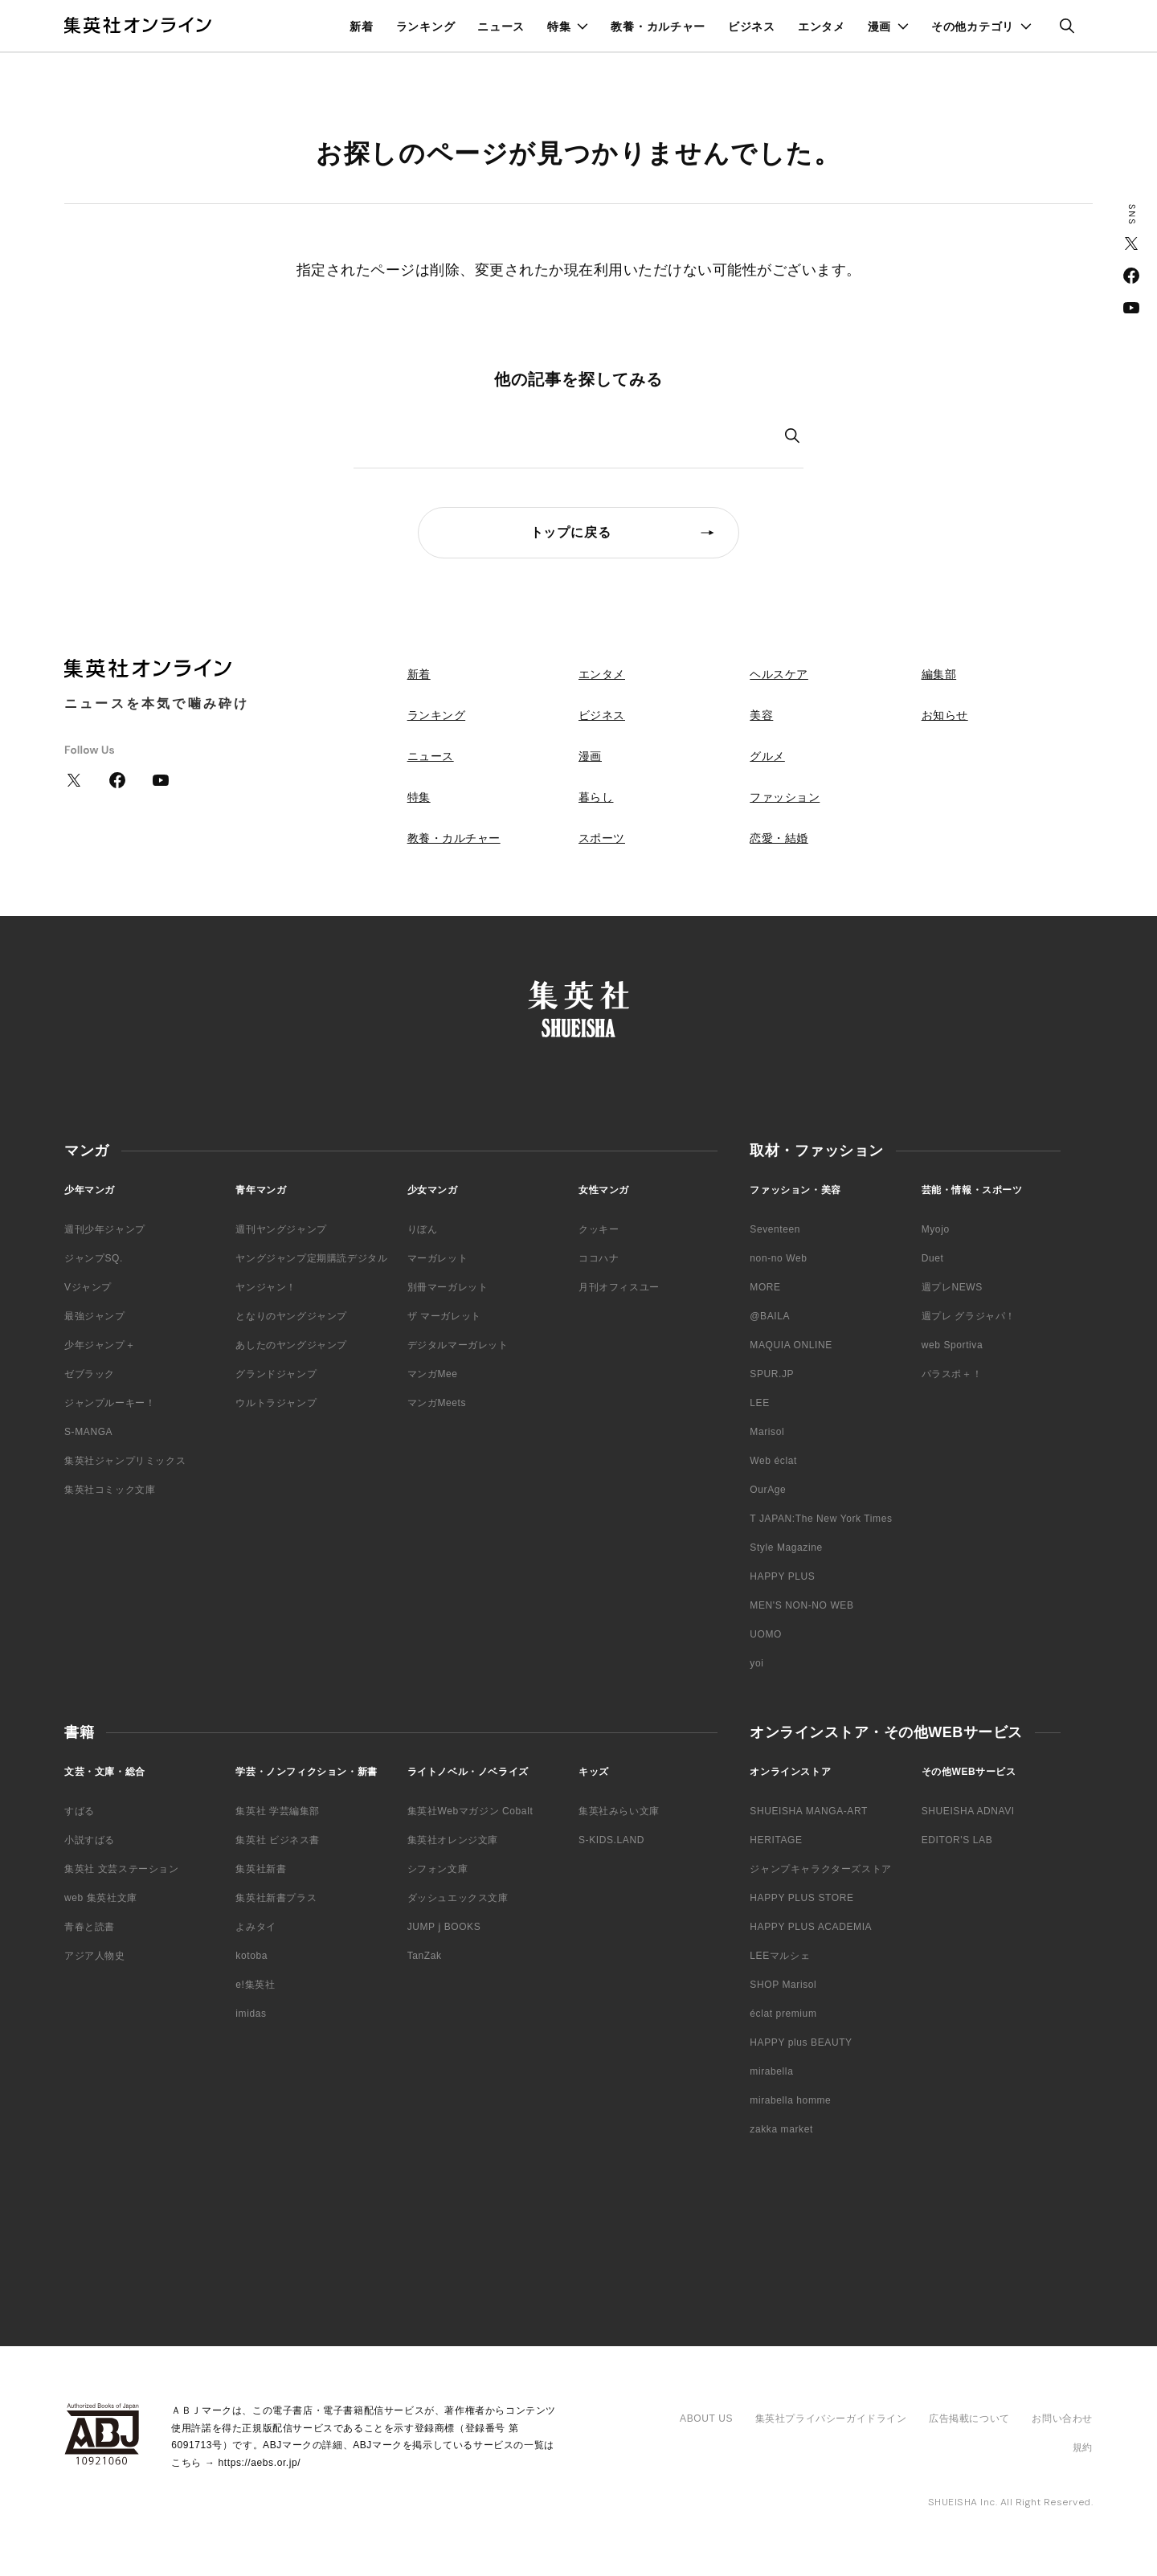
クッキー (598, 1229)
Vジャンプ (88, 1287)
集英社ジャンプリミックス (125, 1460)
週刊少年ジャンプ (104, 1229)
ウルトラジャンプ (276, 1403)
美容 (761, 715)
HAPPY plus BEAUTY (801, 2042)
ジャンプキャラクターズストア (820, 1869)
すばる (79, 1811)
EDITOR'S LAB (957, 1840)
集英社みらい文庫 (619, 1811)
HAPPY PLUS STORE (801, 1897)
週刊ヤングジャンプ (280, 1229)
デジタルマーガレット (458, 1345)
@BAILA (770, 1316)
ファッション (785, 797)
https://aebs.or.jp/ (259, 2462)
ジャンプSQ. (93, 1258)
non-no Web (778, 1258)
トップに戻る (570, 532)
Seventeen (775, 1229)
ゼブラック (89, 1374)
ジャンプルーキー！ (109, 1403)
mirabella (771, 2071)
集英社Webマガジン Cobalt (470, 1811)
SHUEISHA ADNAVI (968, 1811)
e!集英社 (255, 1984)
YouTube (1131, 307)
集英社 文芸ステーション (121, 1869)
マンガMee (432, 1374)
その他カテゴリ (972, 26)
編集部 (939, 674)
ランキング (426, 26)
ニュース (501, 26)
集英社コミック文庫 (109, 1489)
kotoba (251, 1955)
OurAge (768, 1489)
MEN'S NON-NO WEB (801, 1605)
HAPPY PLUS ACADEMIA (811, 1926)
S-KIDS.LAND (611, 1840)
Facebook (1131, 275)
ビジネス (751, 26)
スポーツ (601, 838)
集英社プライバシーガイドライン (831, 2418)
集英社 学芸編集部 (277, 1811)
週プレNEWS (952, 1287)
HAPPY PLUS (782, 1576)
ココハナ (598, 1258)
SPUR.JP (772, 1374)
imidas (250, 2013)
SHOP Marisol (783, 1984)
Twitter (1131, 243)
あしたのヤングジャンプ (291, 1345)
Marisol (767, 1431)
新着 (361, 26)
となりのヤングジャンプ (291, 1316)
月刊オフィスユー (619, 1287)
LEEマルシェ (780, 1955)
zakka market (781, 2129)
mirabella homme (790, 2100)
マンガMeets (436, 1403)
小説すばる (89, 1840)
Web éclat (773, 1460)
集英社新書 (260, 1869)
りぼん (422, 1229)
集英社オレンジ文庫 (452, 1840)
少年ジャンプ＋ (99, 1345)
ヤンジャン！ (265, 1287)
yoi (756, 1663)
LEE (759, 1403)
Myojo (936, 1229)
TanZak (424, 1955)
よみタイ (255, 1926)
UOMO (766, 1634)
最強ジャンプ (94, 1316)
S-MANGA (88, 1431)
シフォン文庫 (437, 1869)
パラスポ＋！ (952, 1374)
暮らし (596, 797)
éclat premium (783, 2013)
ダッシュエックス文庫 (458, 1897)
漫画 (879, 26)
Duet (933, 1258)
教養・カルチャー (658, 26)
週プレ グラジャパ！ (969, 1316)
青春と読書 (89, 1926)
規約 (1083, 2447)
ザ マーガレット (444, 1316)
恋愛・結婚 (779, 838)
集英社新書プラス (276, 1897)
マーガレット (437, 1258)
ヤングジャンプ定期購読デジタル (311, 1258)
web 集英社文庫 (100, 1897)
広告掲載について (969, 2418)
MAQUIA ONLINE (791, 1345)
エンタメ (821, 26)
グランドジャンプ (276, 1374)
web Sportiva (952, 1345)
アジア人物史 (94, 1955)
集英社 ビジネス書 (277, 1840)
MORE (765, 1287)
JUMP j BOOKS (444, 1926)
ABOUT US (706, 2418)
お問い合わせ (1062, 2418)
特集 (558, 26)
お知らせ (945, 715)
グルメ (767, 756)
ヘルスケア (779, 674)
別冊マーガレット (448, 1287)
